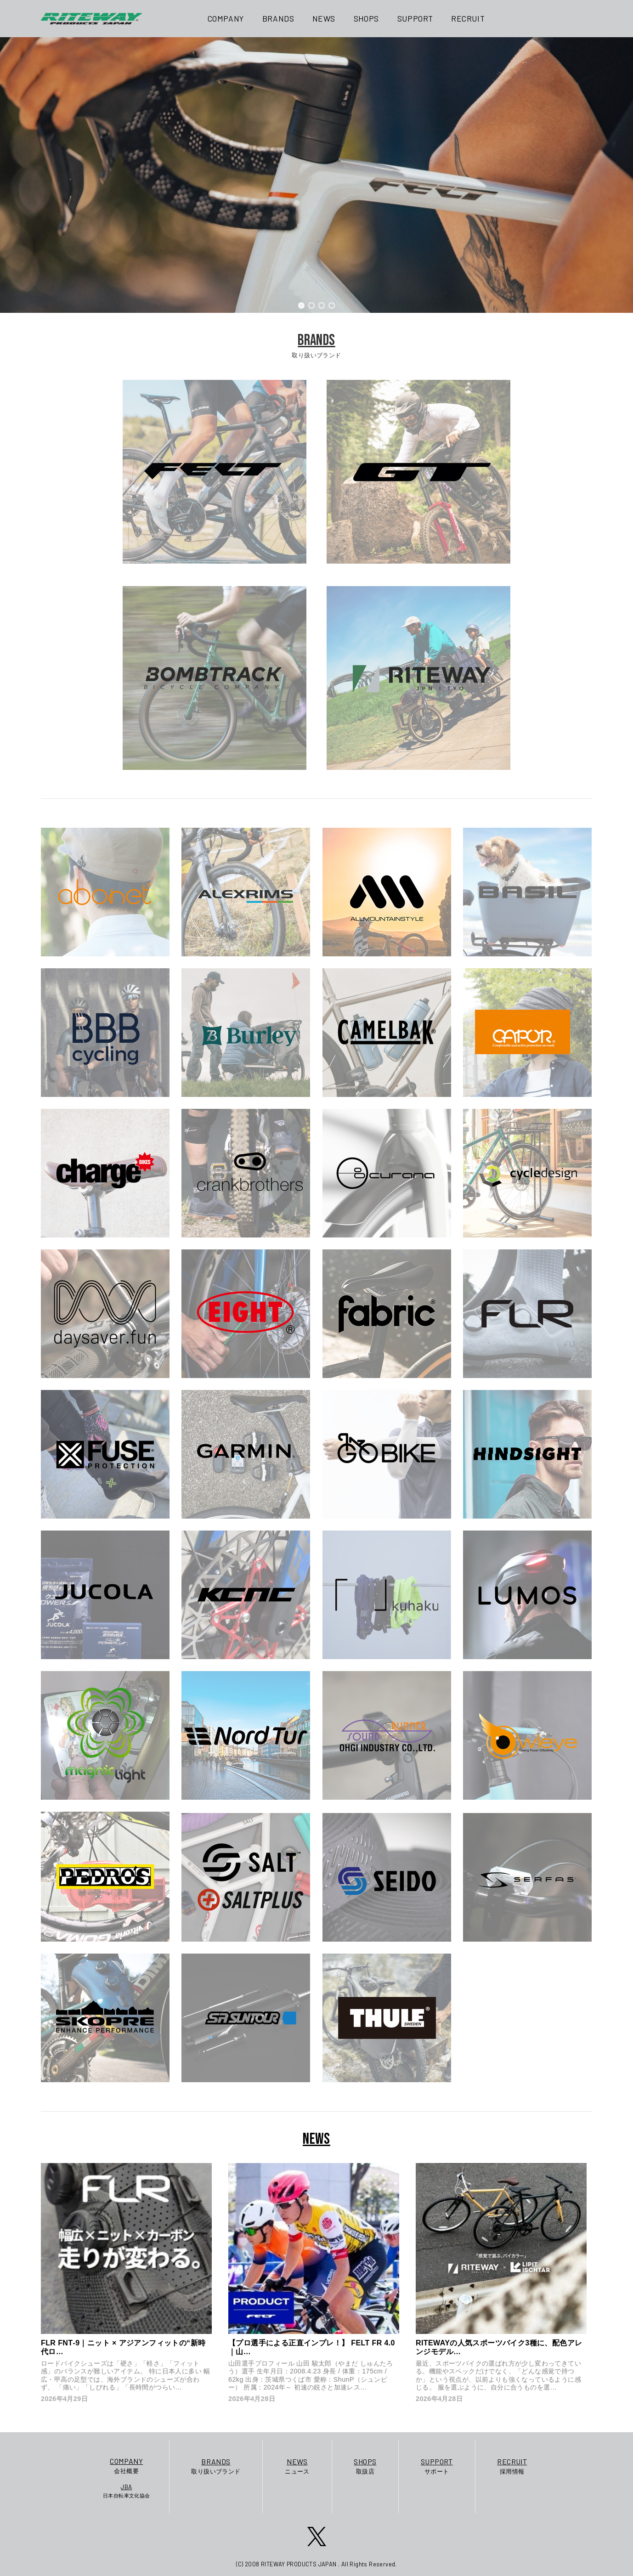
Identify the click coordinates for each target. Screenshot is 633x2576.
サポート (437, 2465)
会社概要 (126, 2465)
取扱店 (365, 2465)
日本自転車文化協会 (126, 2490)
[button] (301, 305)
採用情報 (512, 2465)
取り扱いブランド (215, 2465)
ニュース (297, 2465)
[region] (316, 175)
